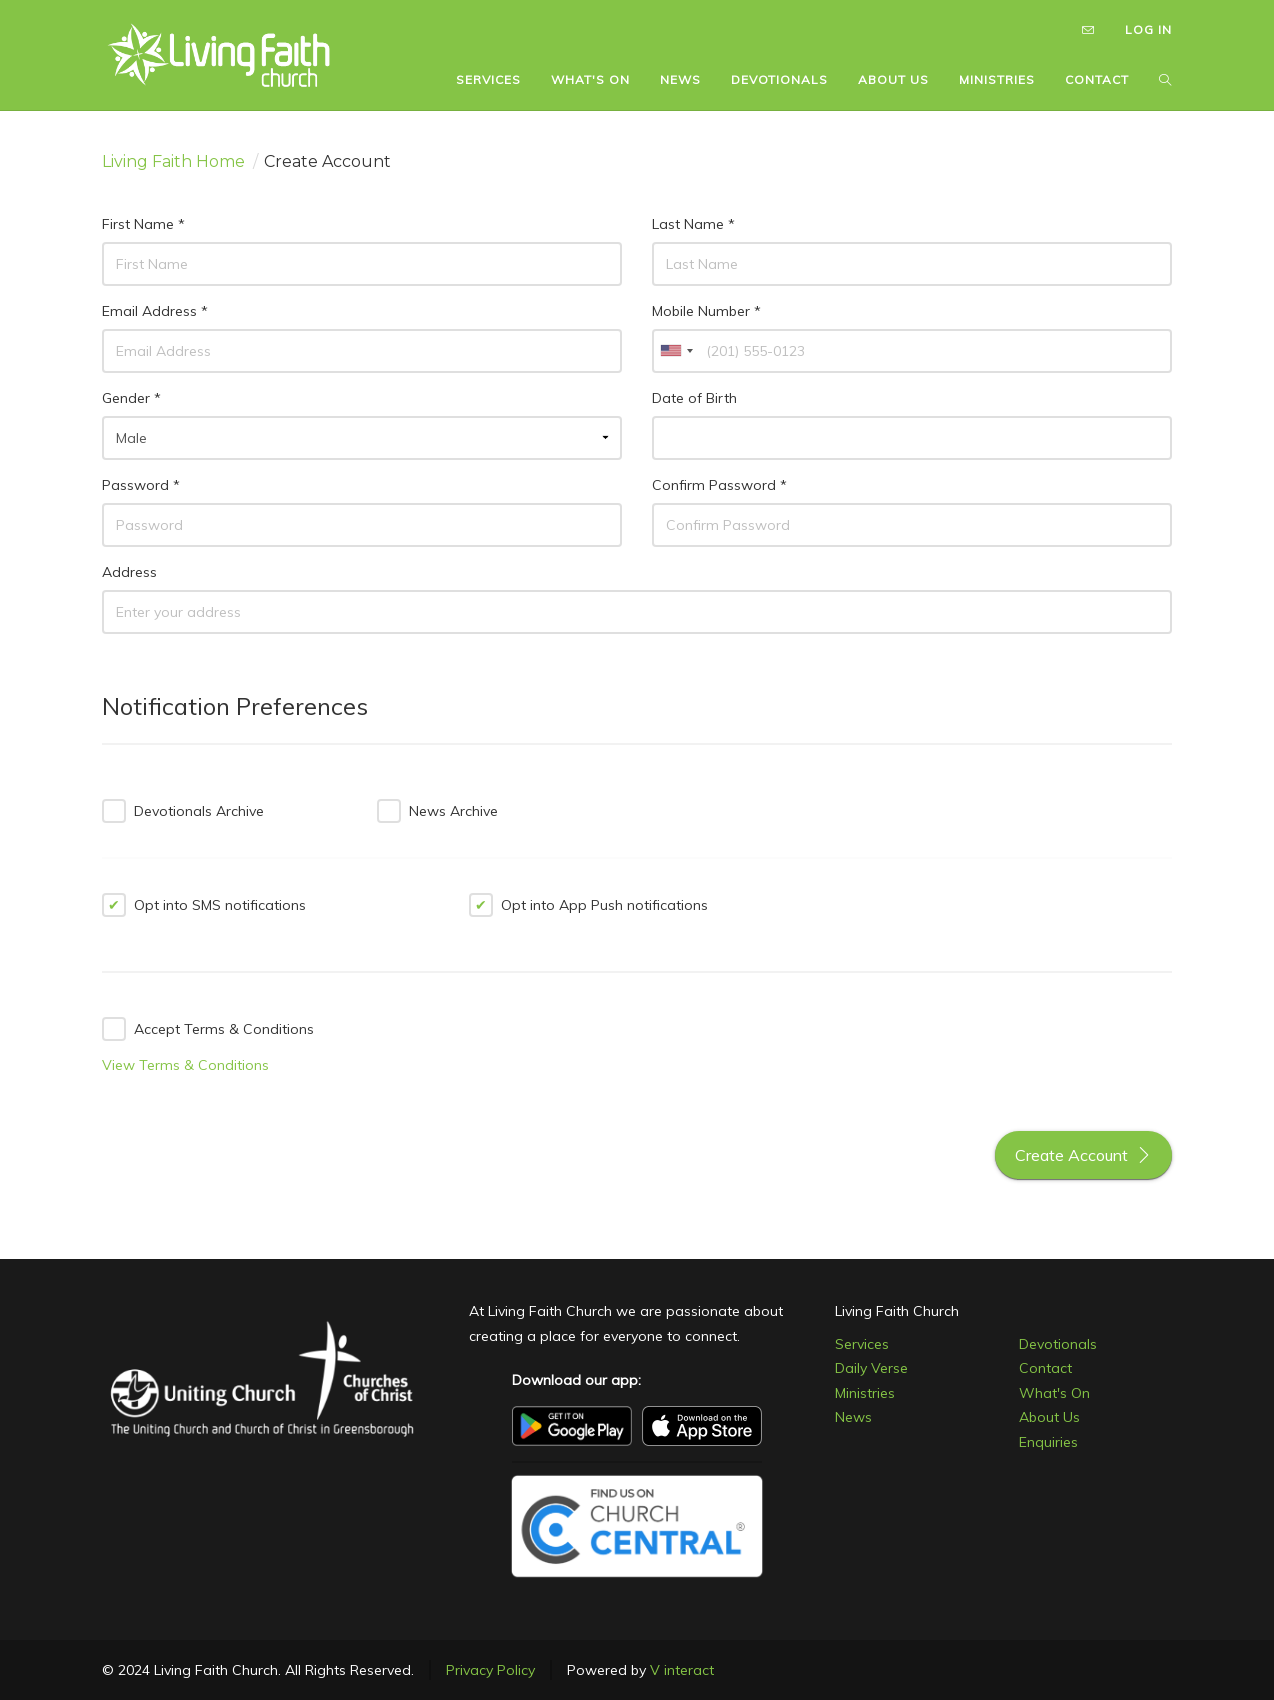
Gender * (131, 398)
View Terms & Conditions (185, 1065)
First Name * (143, 224)
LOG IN (1148, 29)
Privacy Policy (490, 1670)
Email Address (155, 311)
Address (129, 572)
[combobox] (676, 351)
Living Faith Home (173, 161)
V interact (682, 1670)
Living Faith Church (897, 1311)
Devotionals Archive (183, 811)
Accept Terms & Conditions (208, 1029)
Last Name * (693, 224)
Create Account (1083, 1155)
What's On (1054, 1393)
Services (862, 1344)
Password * (141, 485)
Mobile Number (706, 311)
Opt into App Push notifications (588, 905)
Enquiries (1048, 1442)
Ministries (865, 1393)
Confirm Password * (719, 485)
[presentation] (529, 1052)
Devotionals (1058, 1344)
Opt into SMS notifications (204, 905)
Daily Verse (871, 1368)
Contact (1045, 1368)
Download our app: (576, 1380)
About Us (1049, 1417)
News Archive (437, 811)
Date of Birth (694, 398)
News (853, 1417)
